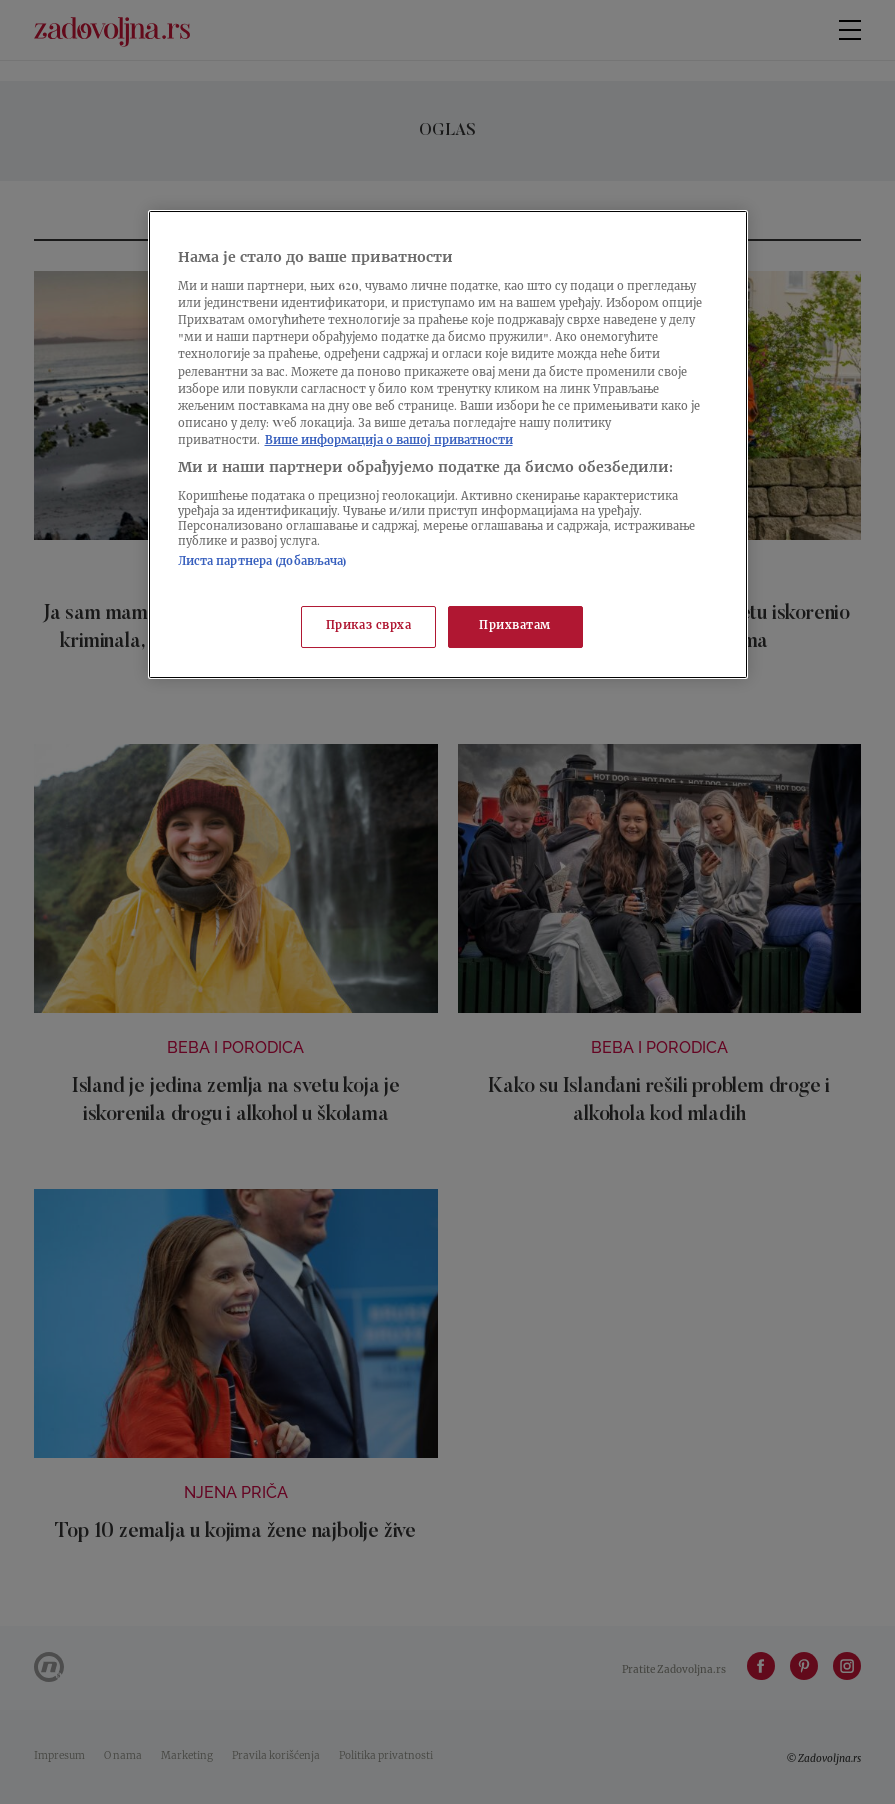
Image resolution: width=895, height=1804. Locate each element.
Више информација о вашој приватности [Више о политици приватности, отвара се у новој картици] (389, 441)
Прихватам (515, 626)
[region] (448, 444)
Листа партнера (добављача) (263, 562)
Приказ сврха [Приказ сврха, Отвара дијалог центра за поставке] (369, 626)
